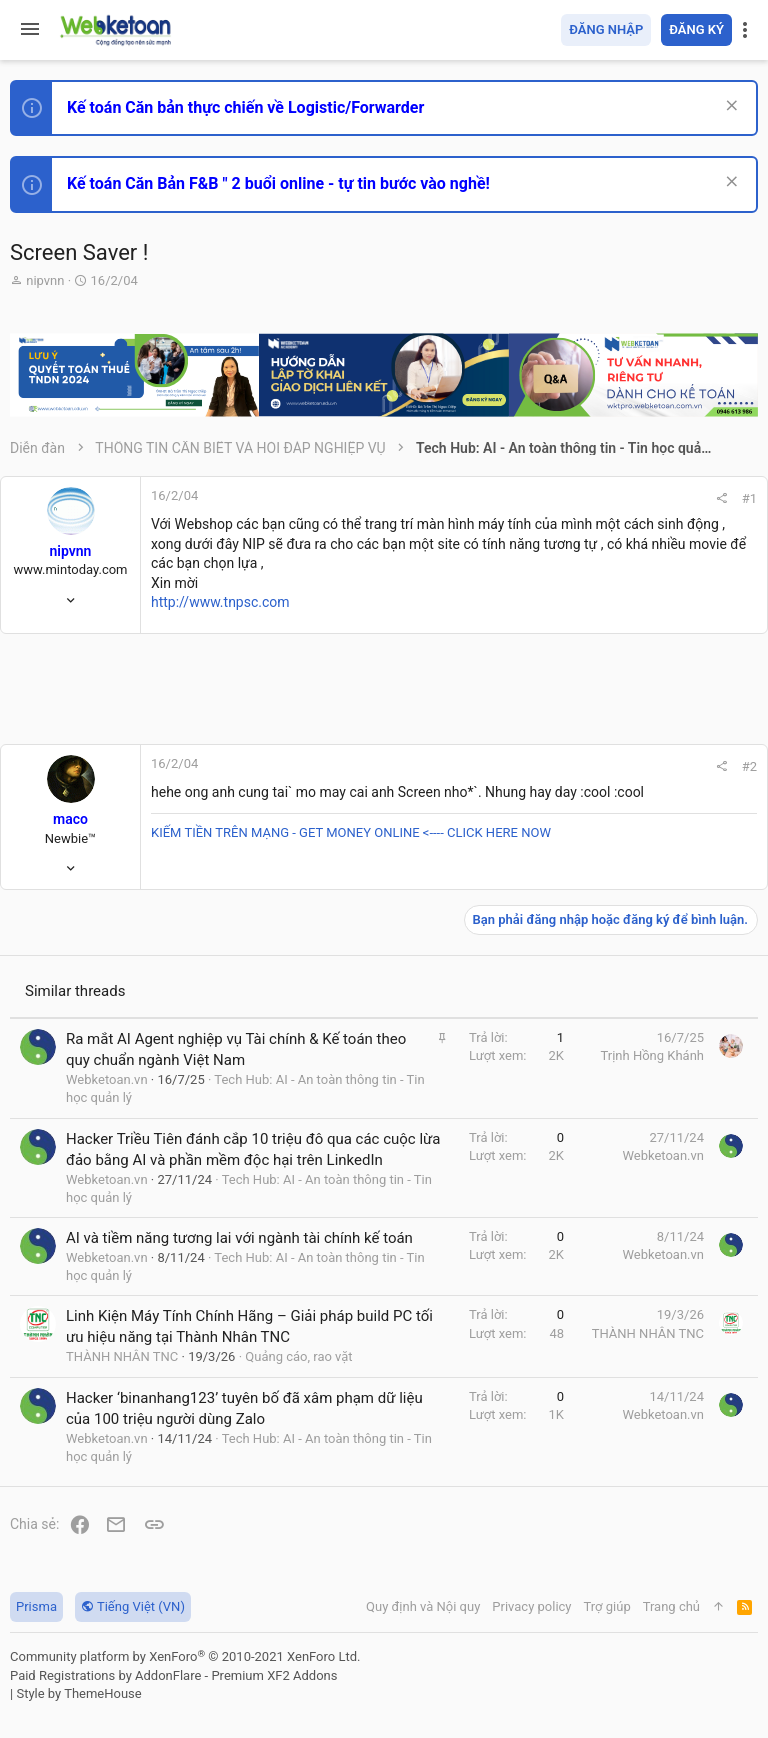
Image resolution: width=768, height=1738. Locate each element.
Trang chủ (671, 1606)
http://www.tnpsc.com (220, 602)
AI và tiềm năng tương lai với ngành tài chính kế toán (239, 1238)
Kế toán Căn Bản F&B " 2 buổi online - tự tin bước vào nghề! (278, 183)
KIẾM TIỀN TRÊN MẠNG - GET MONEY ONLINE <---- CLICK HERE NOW (351, 832)
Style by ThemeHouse (78, 1693)
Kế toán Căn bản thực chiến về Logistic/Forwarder (245, 107)
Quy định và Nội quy (423, 1606)
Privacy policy (531, 1606)
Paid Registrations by (173, 1675)
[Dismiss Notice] (729, 107)
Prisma (36, 1606)
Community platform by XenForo (185, 1656)
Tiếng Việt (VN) (133, 1606)
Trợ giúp (607, 1606)
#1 (749, 498)
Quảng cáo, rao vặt (298, 1356)
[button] (30, 30)
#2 (749, 766)
